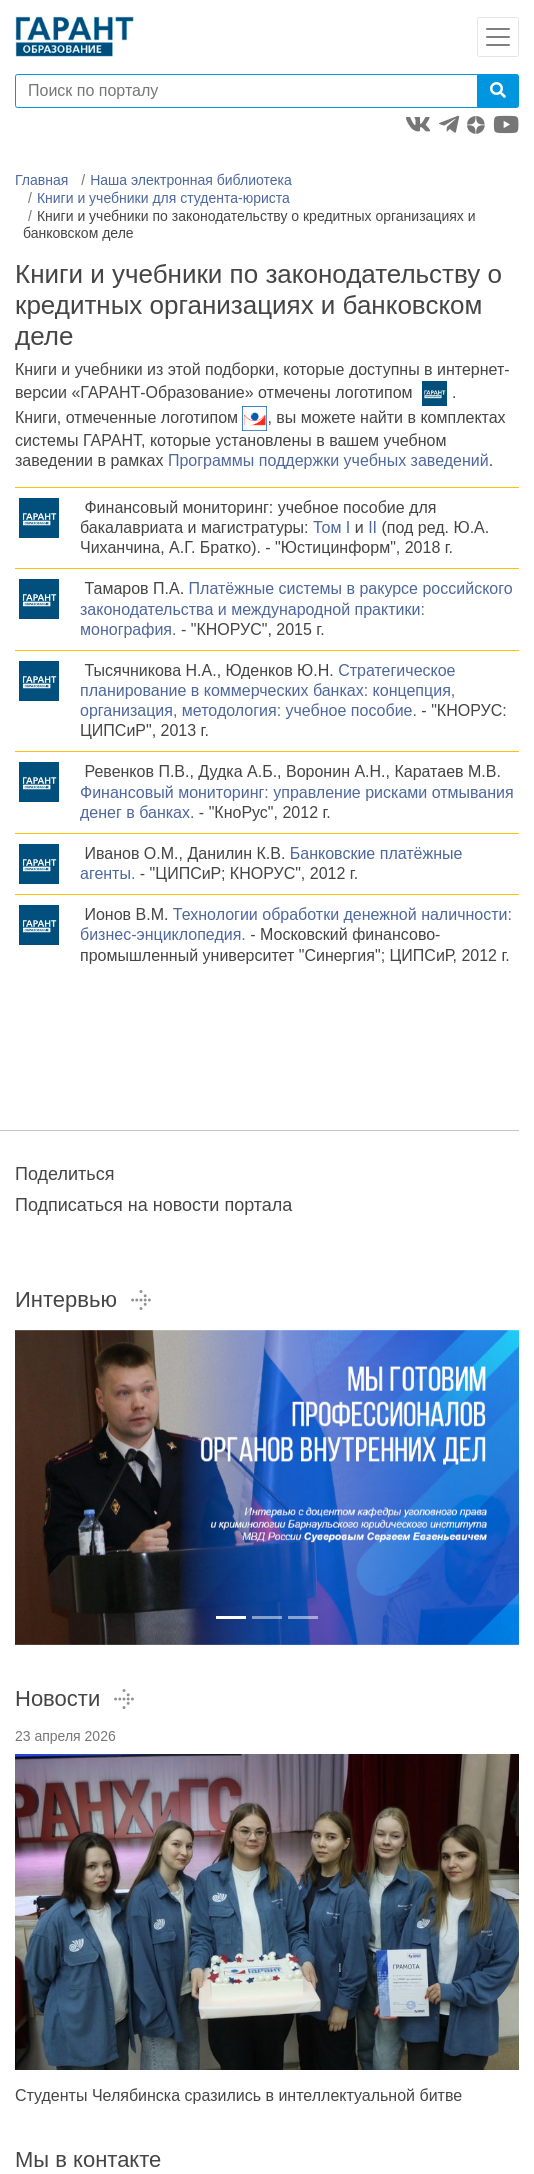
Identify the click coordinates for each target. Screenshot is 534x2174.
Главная (41, 180)
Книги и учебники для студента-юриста (163, 198)
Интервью (84, 1299)
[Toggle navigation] (498, 37)
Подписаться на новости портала (153, 1205)
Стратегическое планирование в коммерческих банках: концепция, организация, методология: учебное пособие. (268, 690)
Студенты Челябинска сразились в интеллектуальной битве (238, 2095)
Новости (75, 1698)
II (372, 527)
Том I (331, 527)
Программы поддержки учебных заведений (328, 460)
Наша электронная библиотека (191, 180)
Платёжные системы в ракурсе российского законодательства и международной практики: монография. (296, 608)
